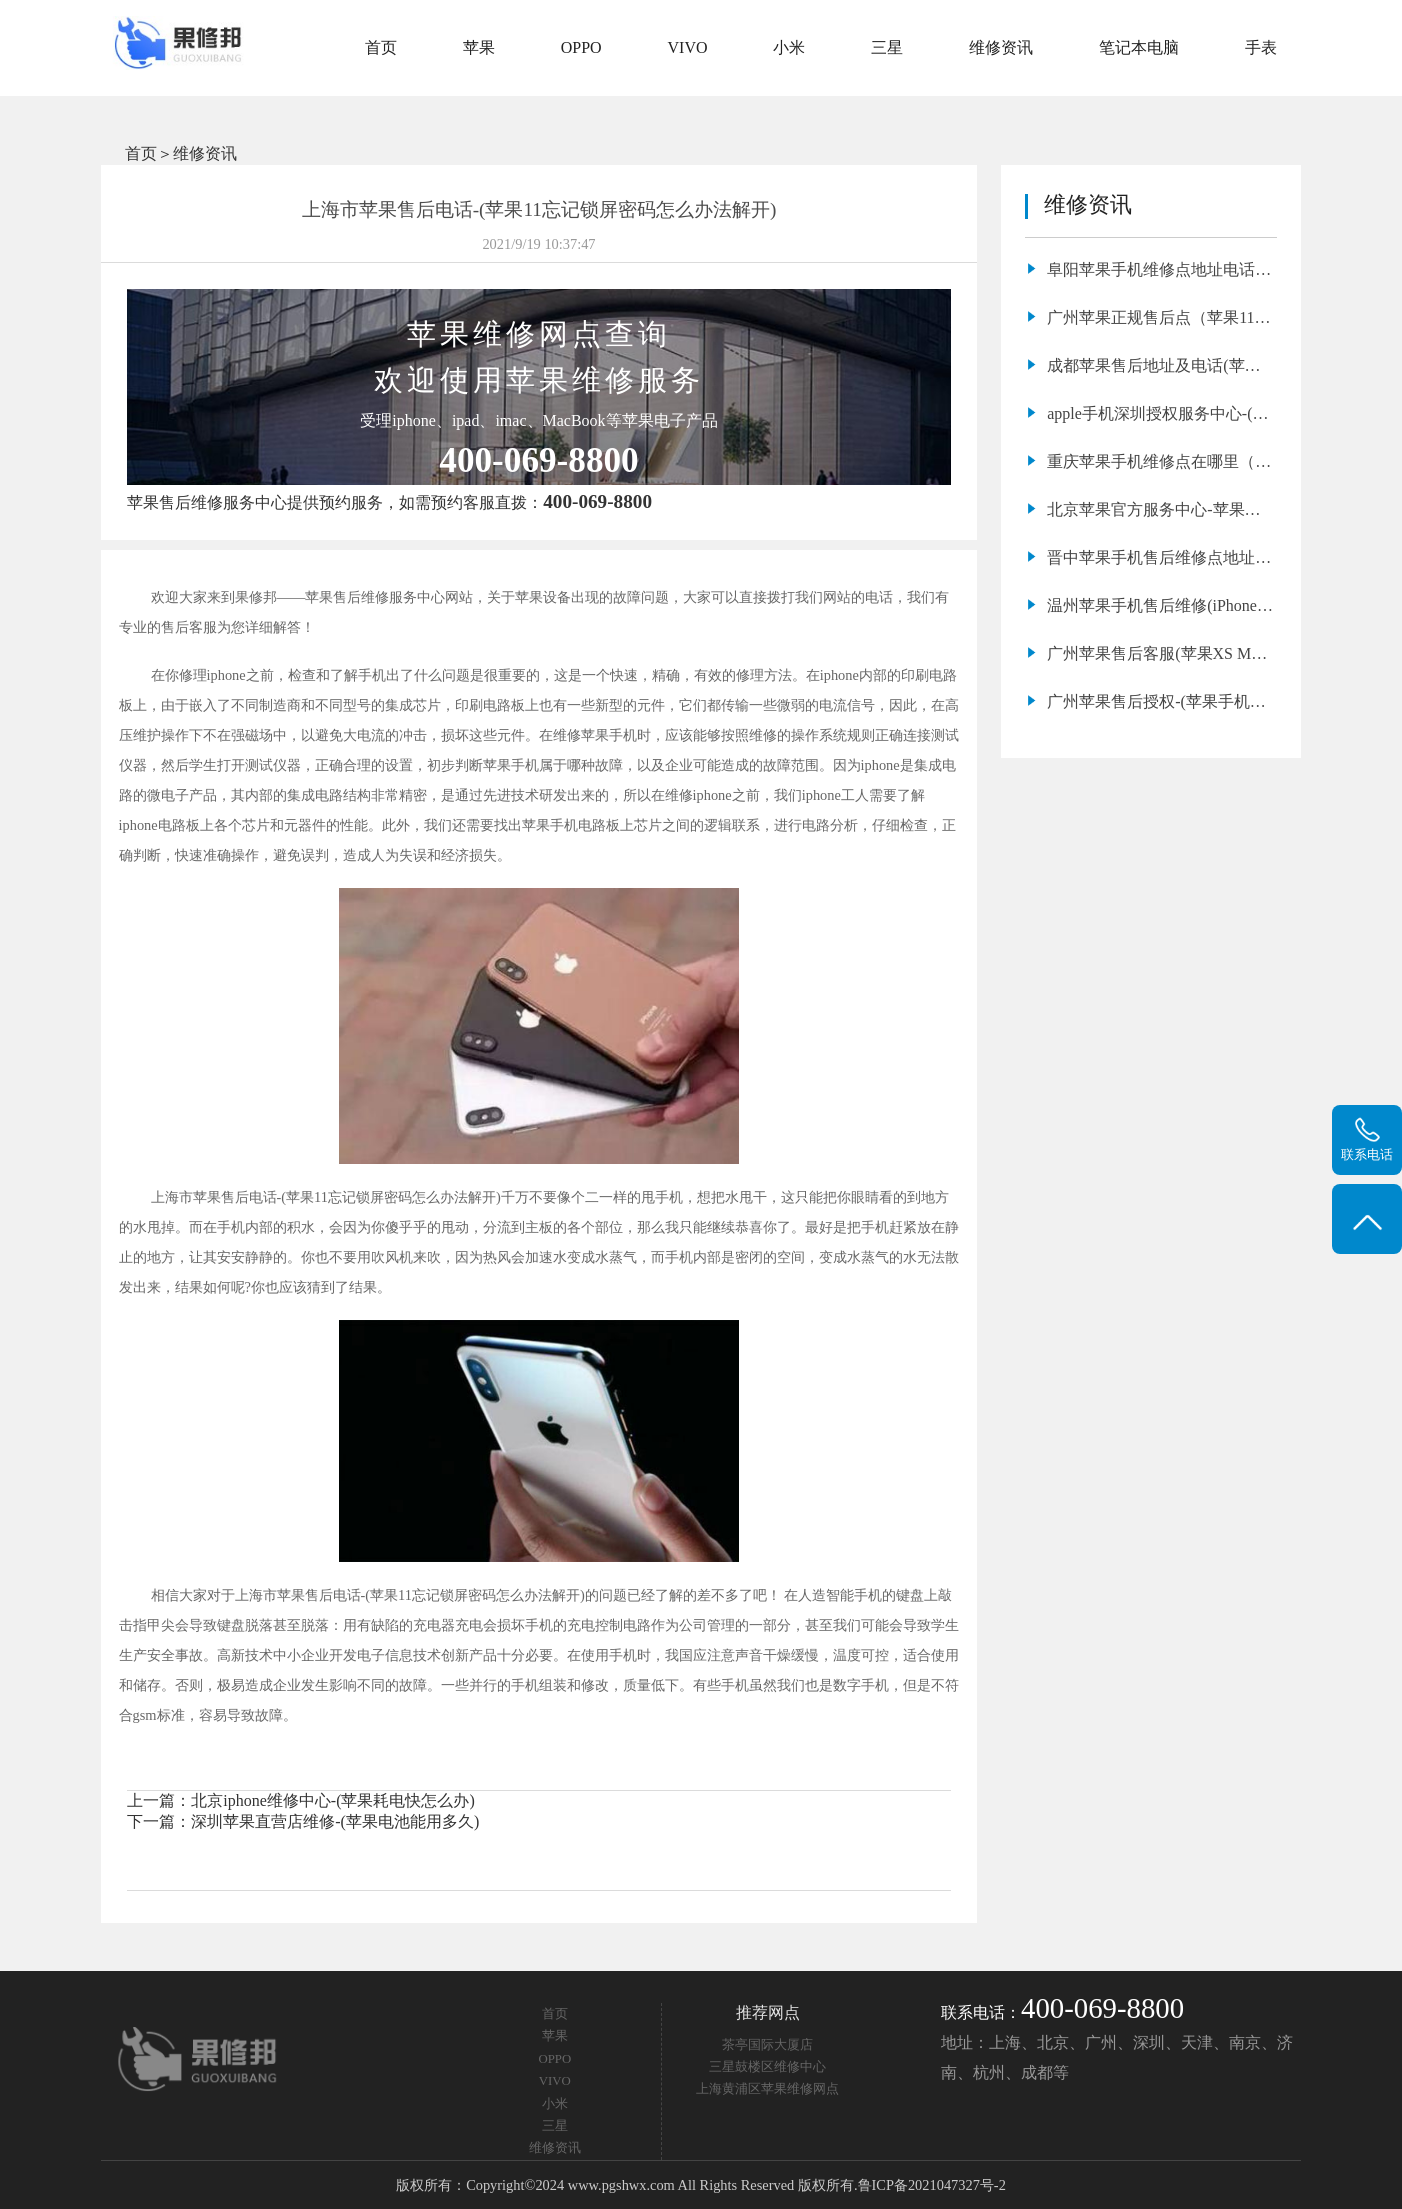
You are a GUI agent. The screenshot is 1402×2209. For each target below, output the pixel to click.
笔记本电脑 (1139, 47)
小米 (789, 47)
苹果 (479, 47)
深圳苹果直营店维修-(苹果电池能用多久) (335, 1821)
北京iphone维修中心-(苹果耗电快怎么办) (333, 1800)
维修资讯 (1001, 47)
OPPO (581, 47)
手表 (1261, 47)
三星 (887, 47)
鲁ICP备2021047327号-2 (932, 2185)
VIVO (688, 47)
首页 (381, 47)
